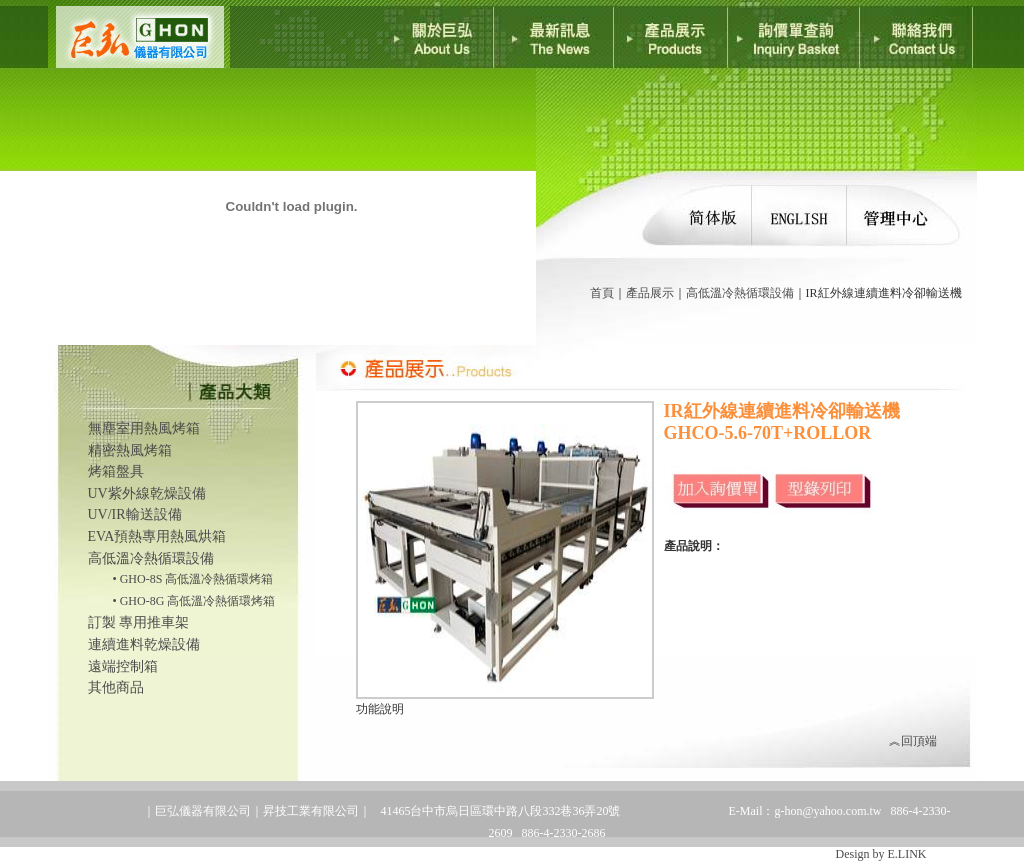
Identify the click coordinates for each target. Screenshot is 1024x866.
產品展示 (650, 293)
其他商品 (116, 687)
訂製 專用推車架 (139, 622)
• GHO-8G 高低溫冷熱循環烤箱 (194, 601)
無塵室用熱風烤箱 (144, 428)
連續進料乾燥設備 (144, 644)
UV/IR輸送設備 (135, 514)
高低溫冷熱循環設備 (740, 293)
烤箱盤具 (116, 471)
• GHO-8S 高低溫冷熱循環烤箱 (193, 579)
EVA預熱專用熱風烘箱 (157, 536)
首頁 (602, 293)
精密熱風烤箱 (130, 450)
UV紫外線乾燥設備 (147, 493)
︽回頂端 (913, 741)
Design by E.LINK (881, 854)
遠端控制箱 (123, 666)
